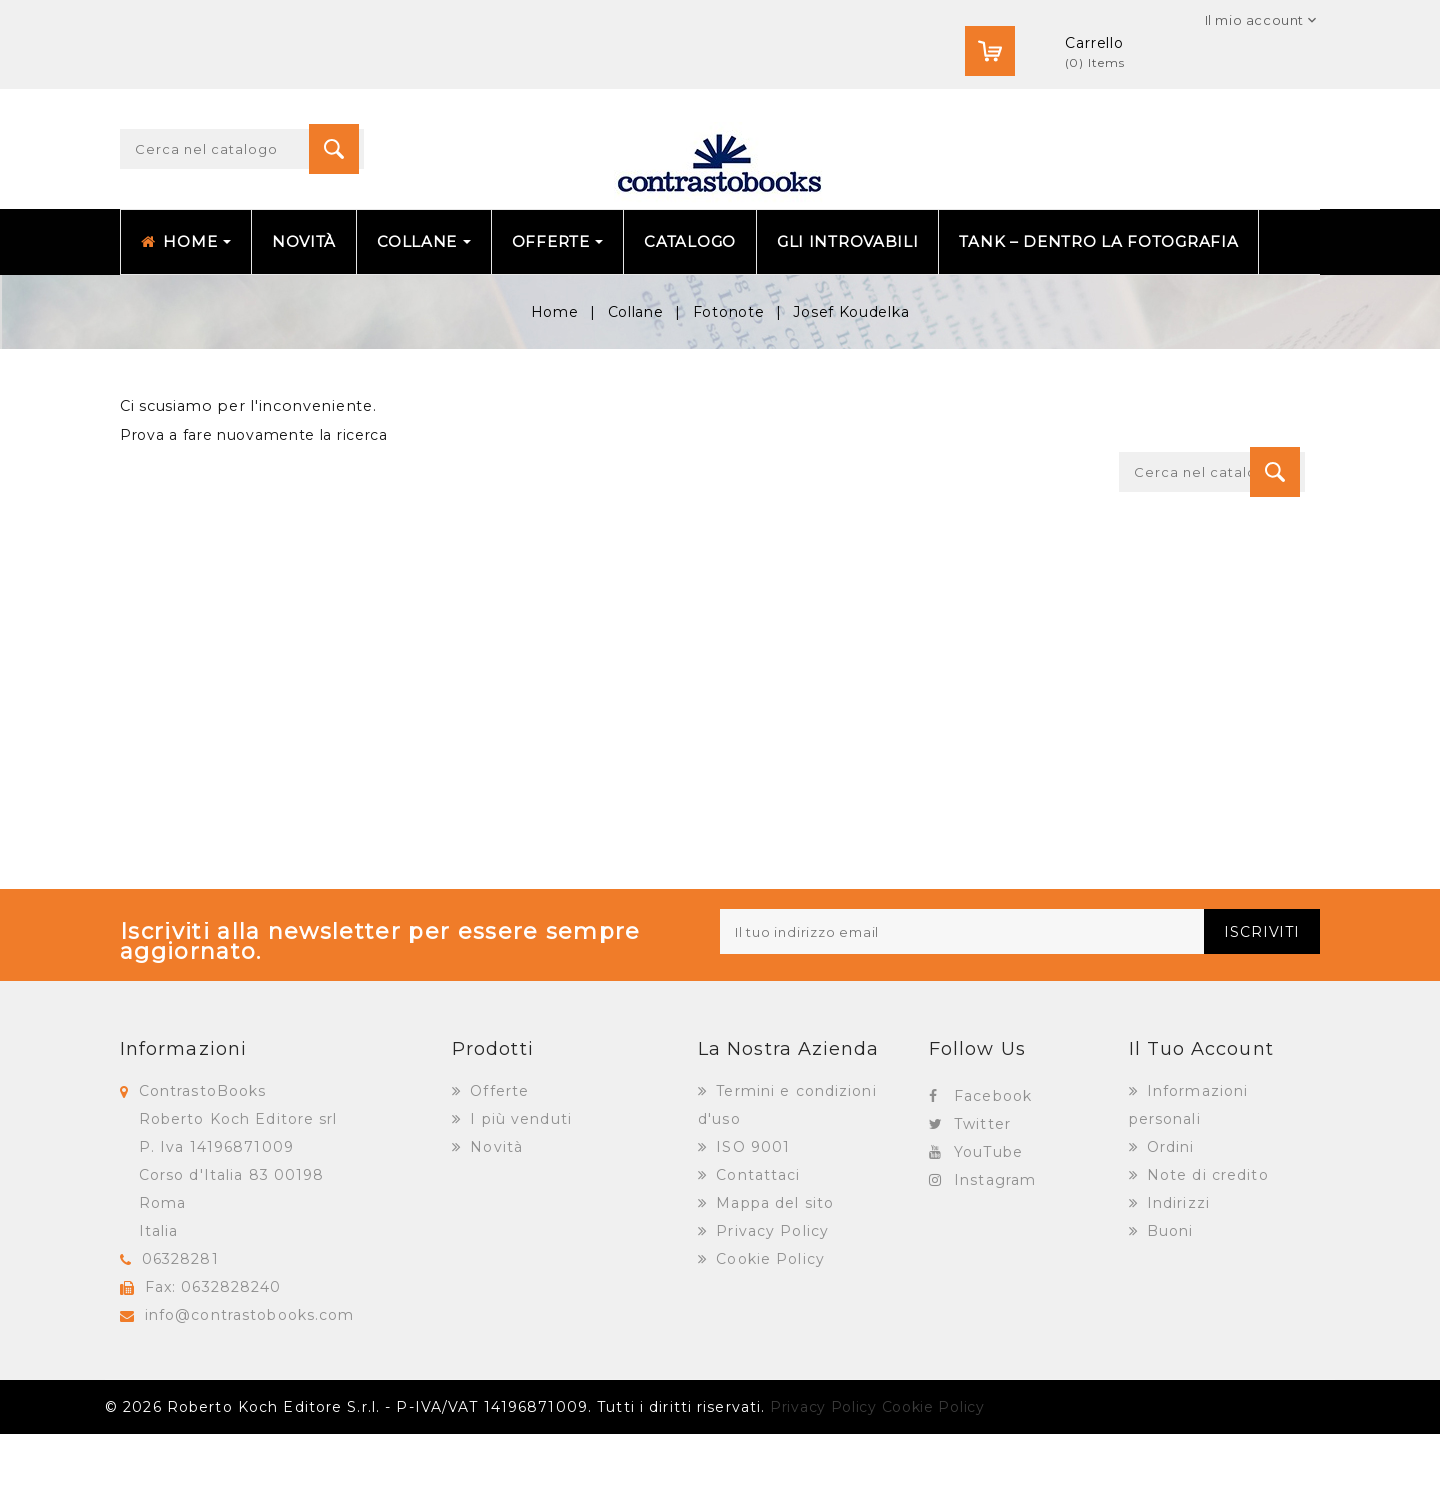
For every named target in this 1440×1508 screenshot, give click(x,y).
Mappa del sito (772, 1277)
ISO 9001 (750, 1221)
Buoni (1168, 1305)
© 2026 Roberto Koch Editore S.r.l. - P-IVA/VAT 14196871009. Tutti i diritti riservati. (435, 1481)
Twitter (982, 1198)
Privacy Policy (770, 1305)
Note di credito (1205, 1249)
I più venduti (518, 1193)
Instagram (995, 1254)
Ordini (1168, 1221)
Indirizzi (1176, 1277)
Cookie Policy (768, 1333)
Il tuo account (1201, 1123)
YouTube (988, 1226)
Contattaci (755, 1249)
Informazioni (183, 1123)
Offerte (497, 1165)
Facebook (993, 1170)
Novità (494, 1221)
